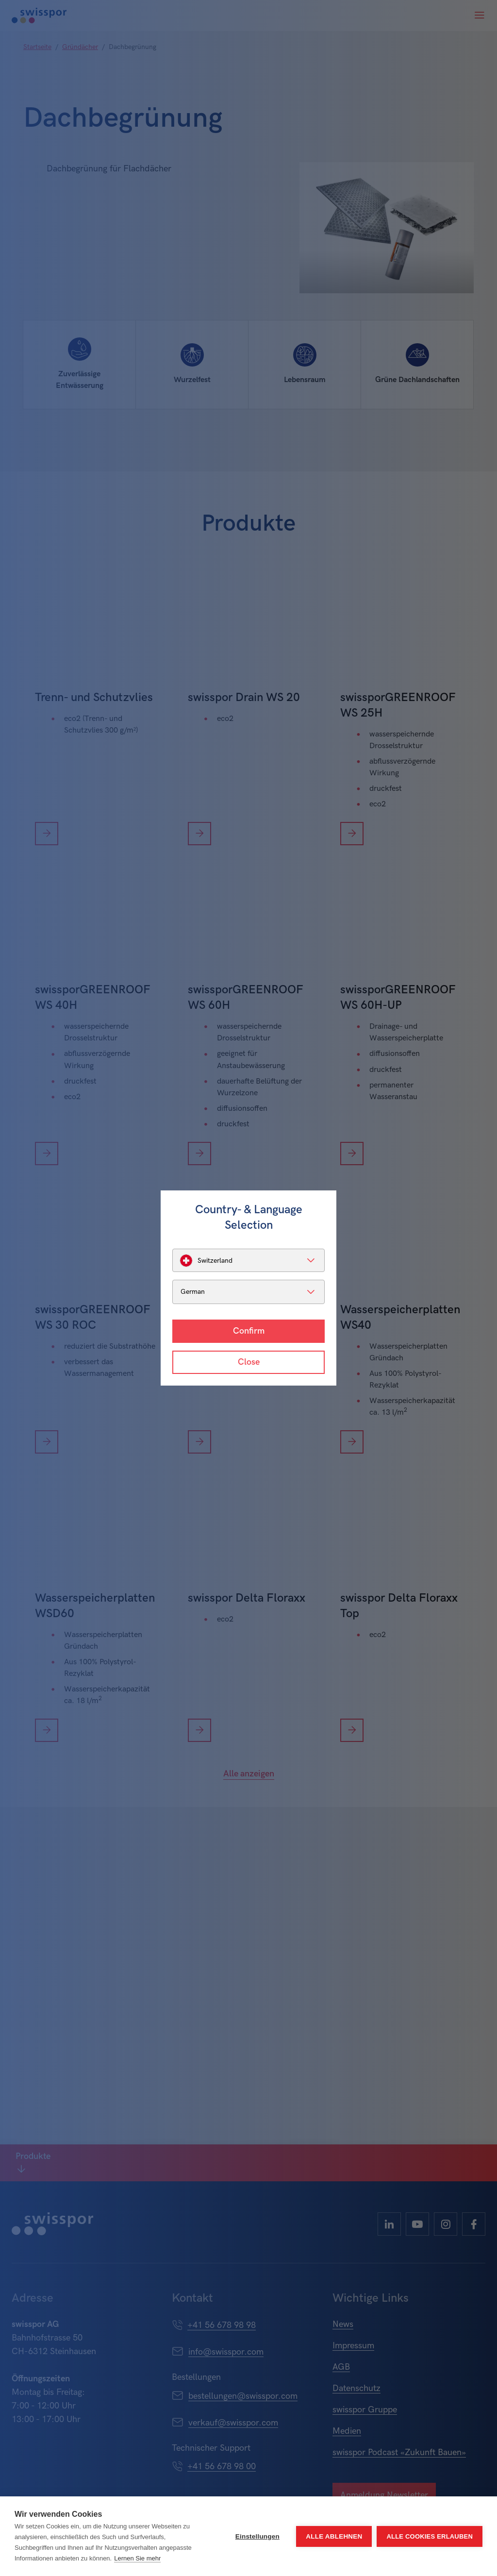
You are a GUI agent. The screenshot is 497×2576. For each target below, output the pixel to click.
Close (249, 1362)
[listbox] (248, 1260)
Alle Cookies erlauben (429, 2536)
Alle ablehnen (334, 2536)
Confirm (249, 1331)
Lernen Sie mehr (137, 2558)
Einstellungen (257, 2536)
